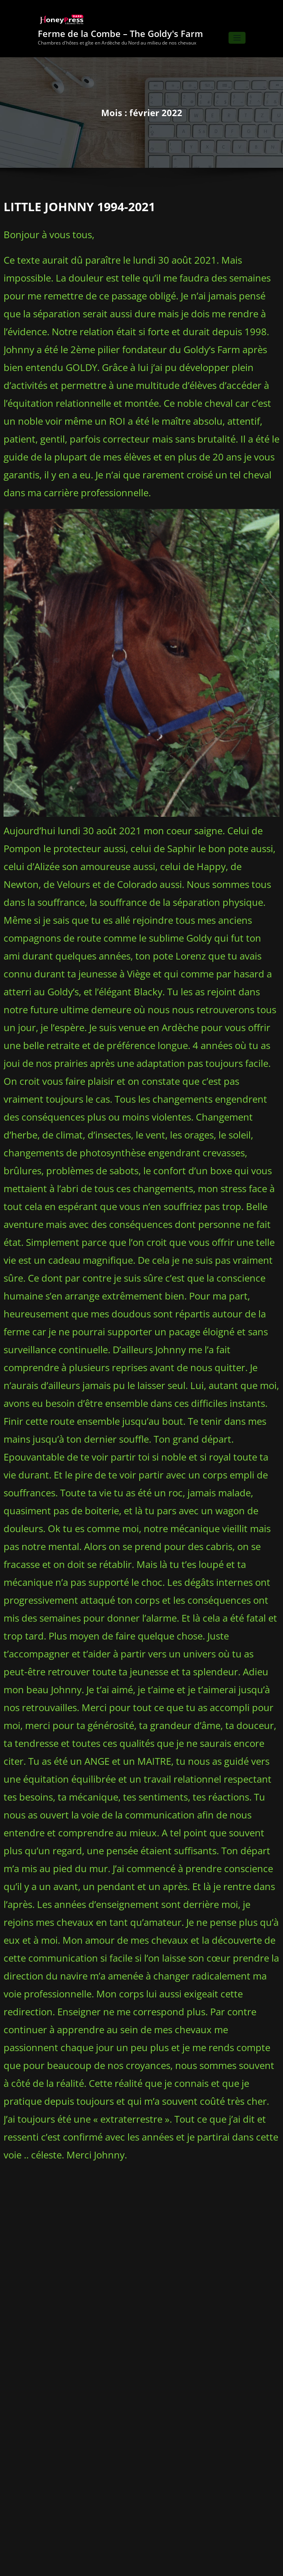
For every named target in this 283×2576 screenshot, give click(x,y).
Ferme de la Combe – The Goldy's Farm (120, 29)
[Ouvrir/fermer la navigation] (237, 33)
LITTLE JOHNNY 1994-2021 (71, 201)
